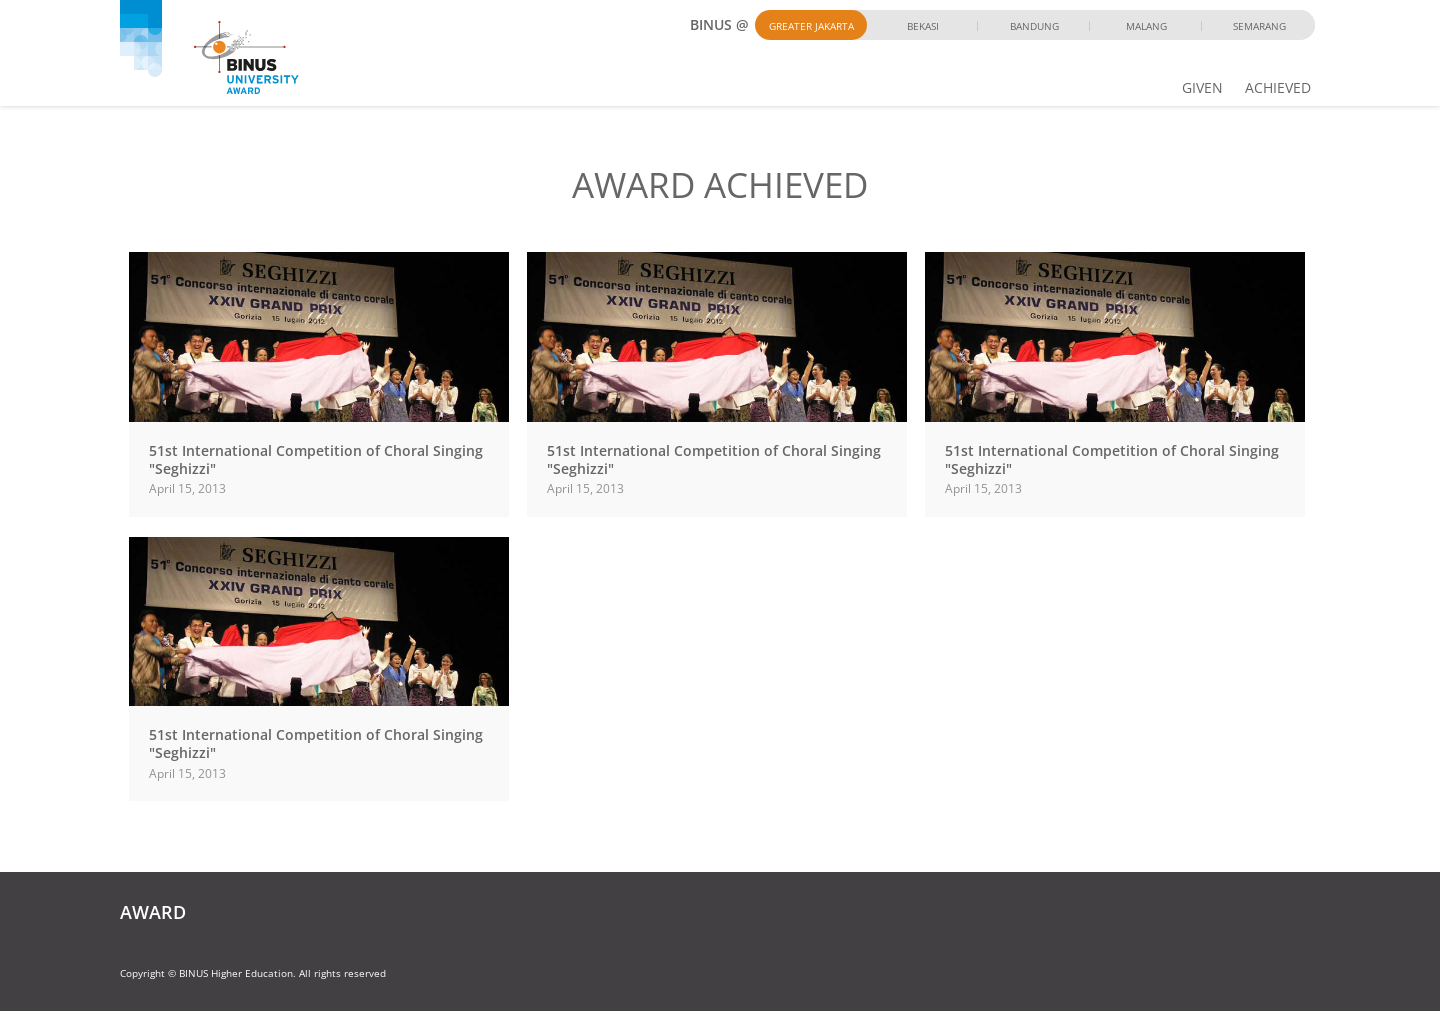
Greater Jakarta (811, 26)
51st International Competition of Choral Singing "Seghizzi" (316, 459)
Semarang (1259, 26)
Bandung (1034, 26)
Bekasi (923, 26)
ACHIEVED (1278, 87)
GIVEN (1202, 87)
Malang (1146, 26)
